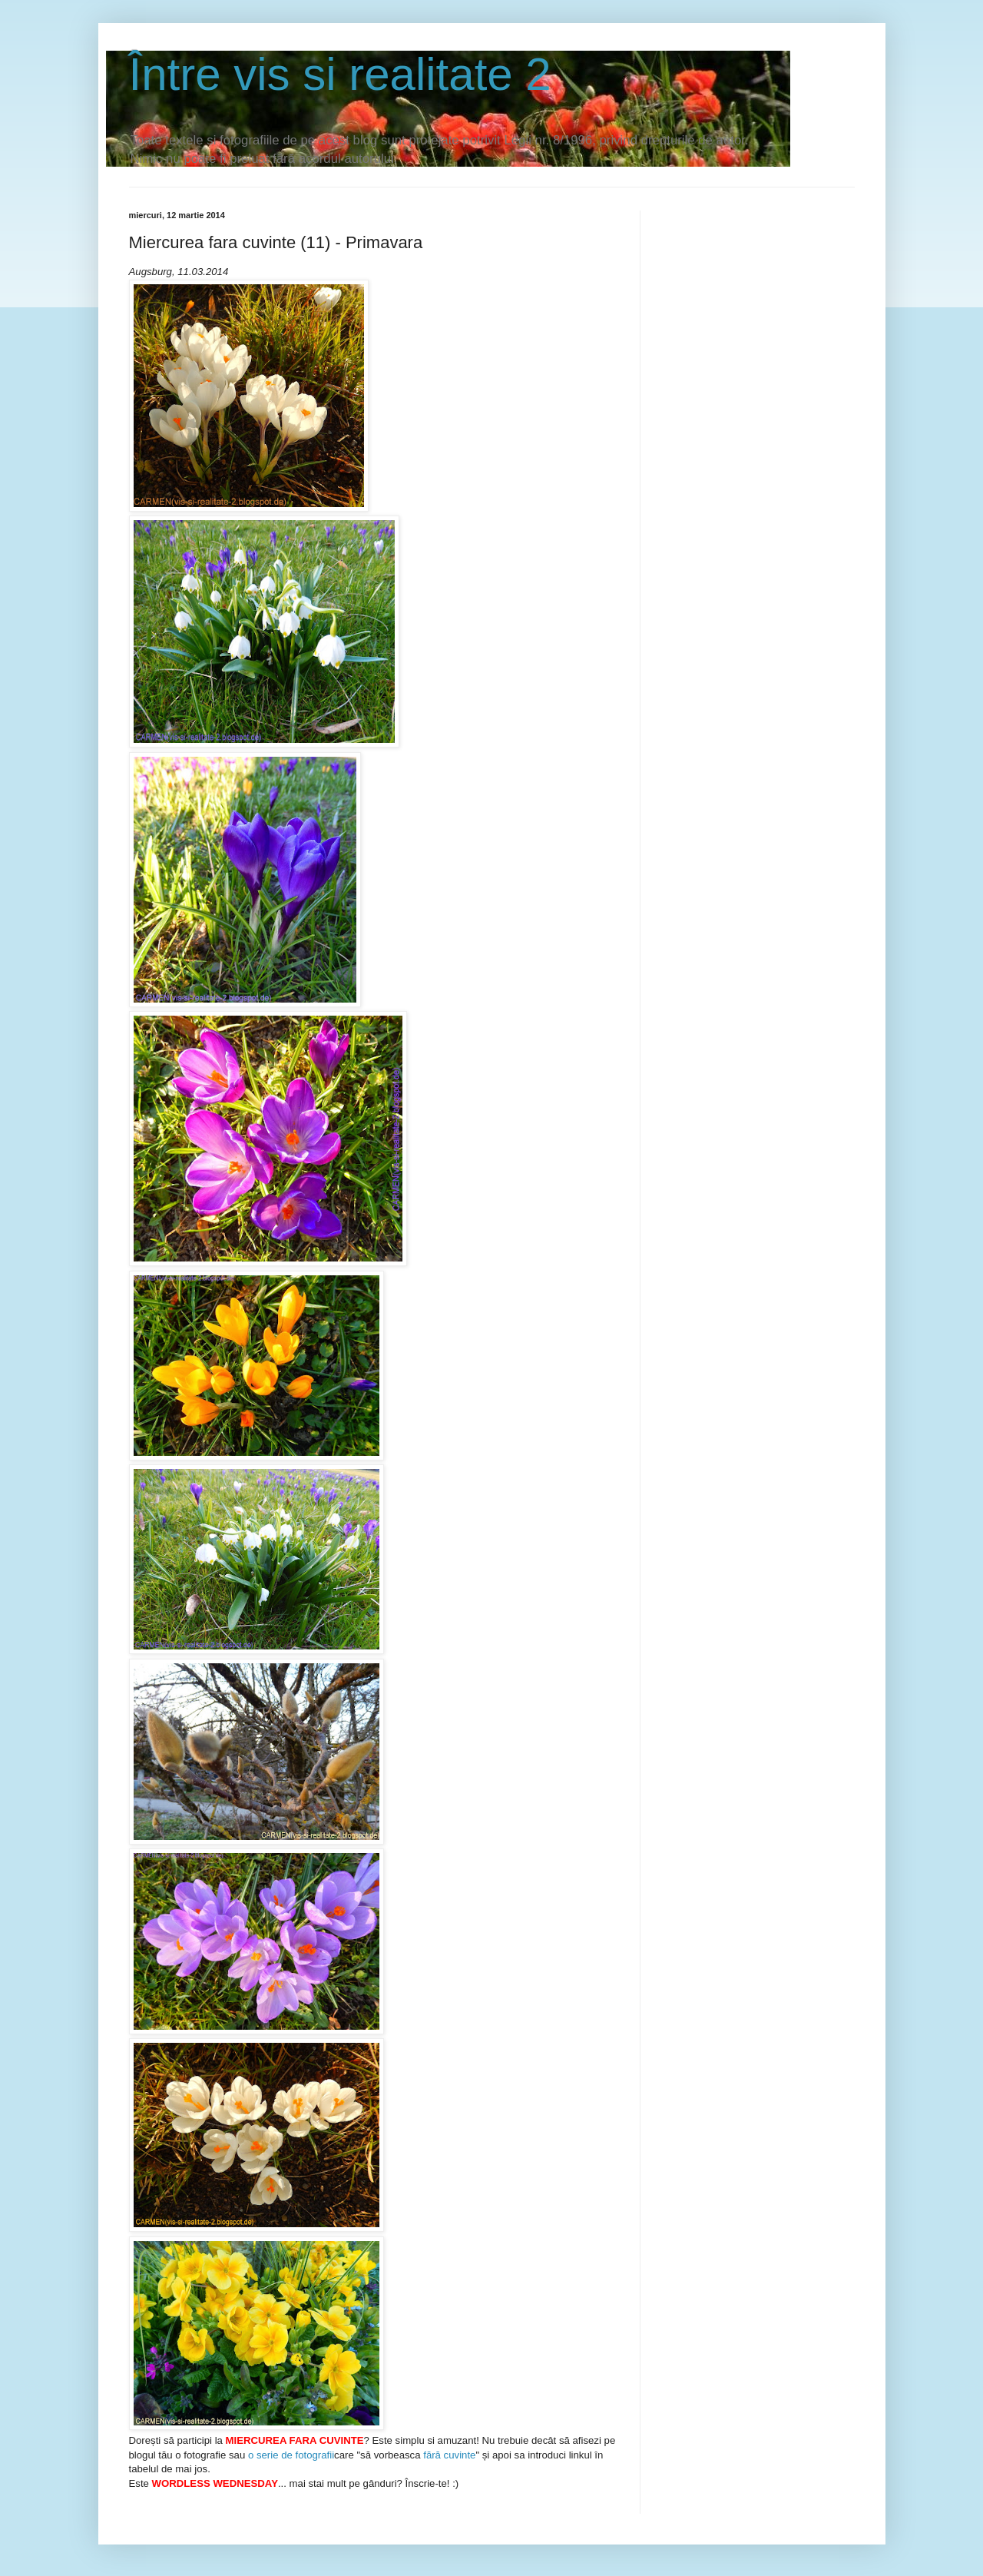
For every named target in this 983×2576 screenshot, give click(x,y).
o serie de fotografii (291, 2455)
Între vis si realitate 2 (340, 74)
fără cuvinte (449, 2455)
